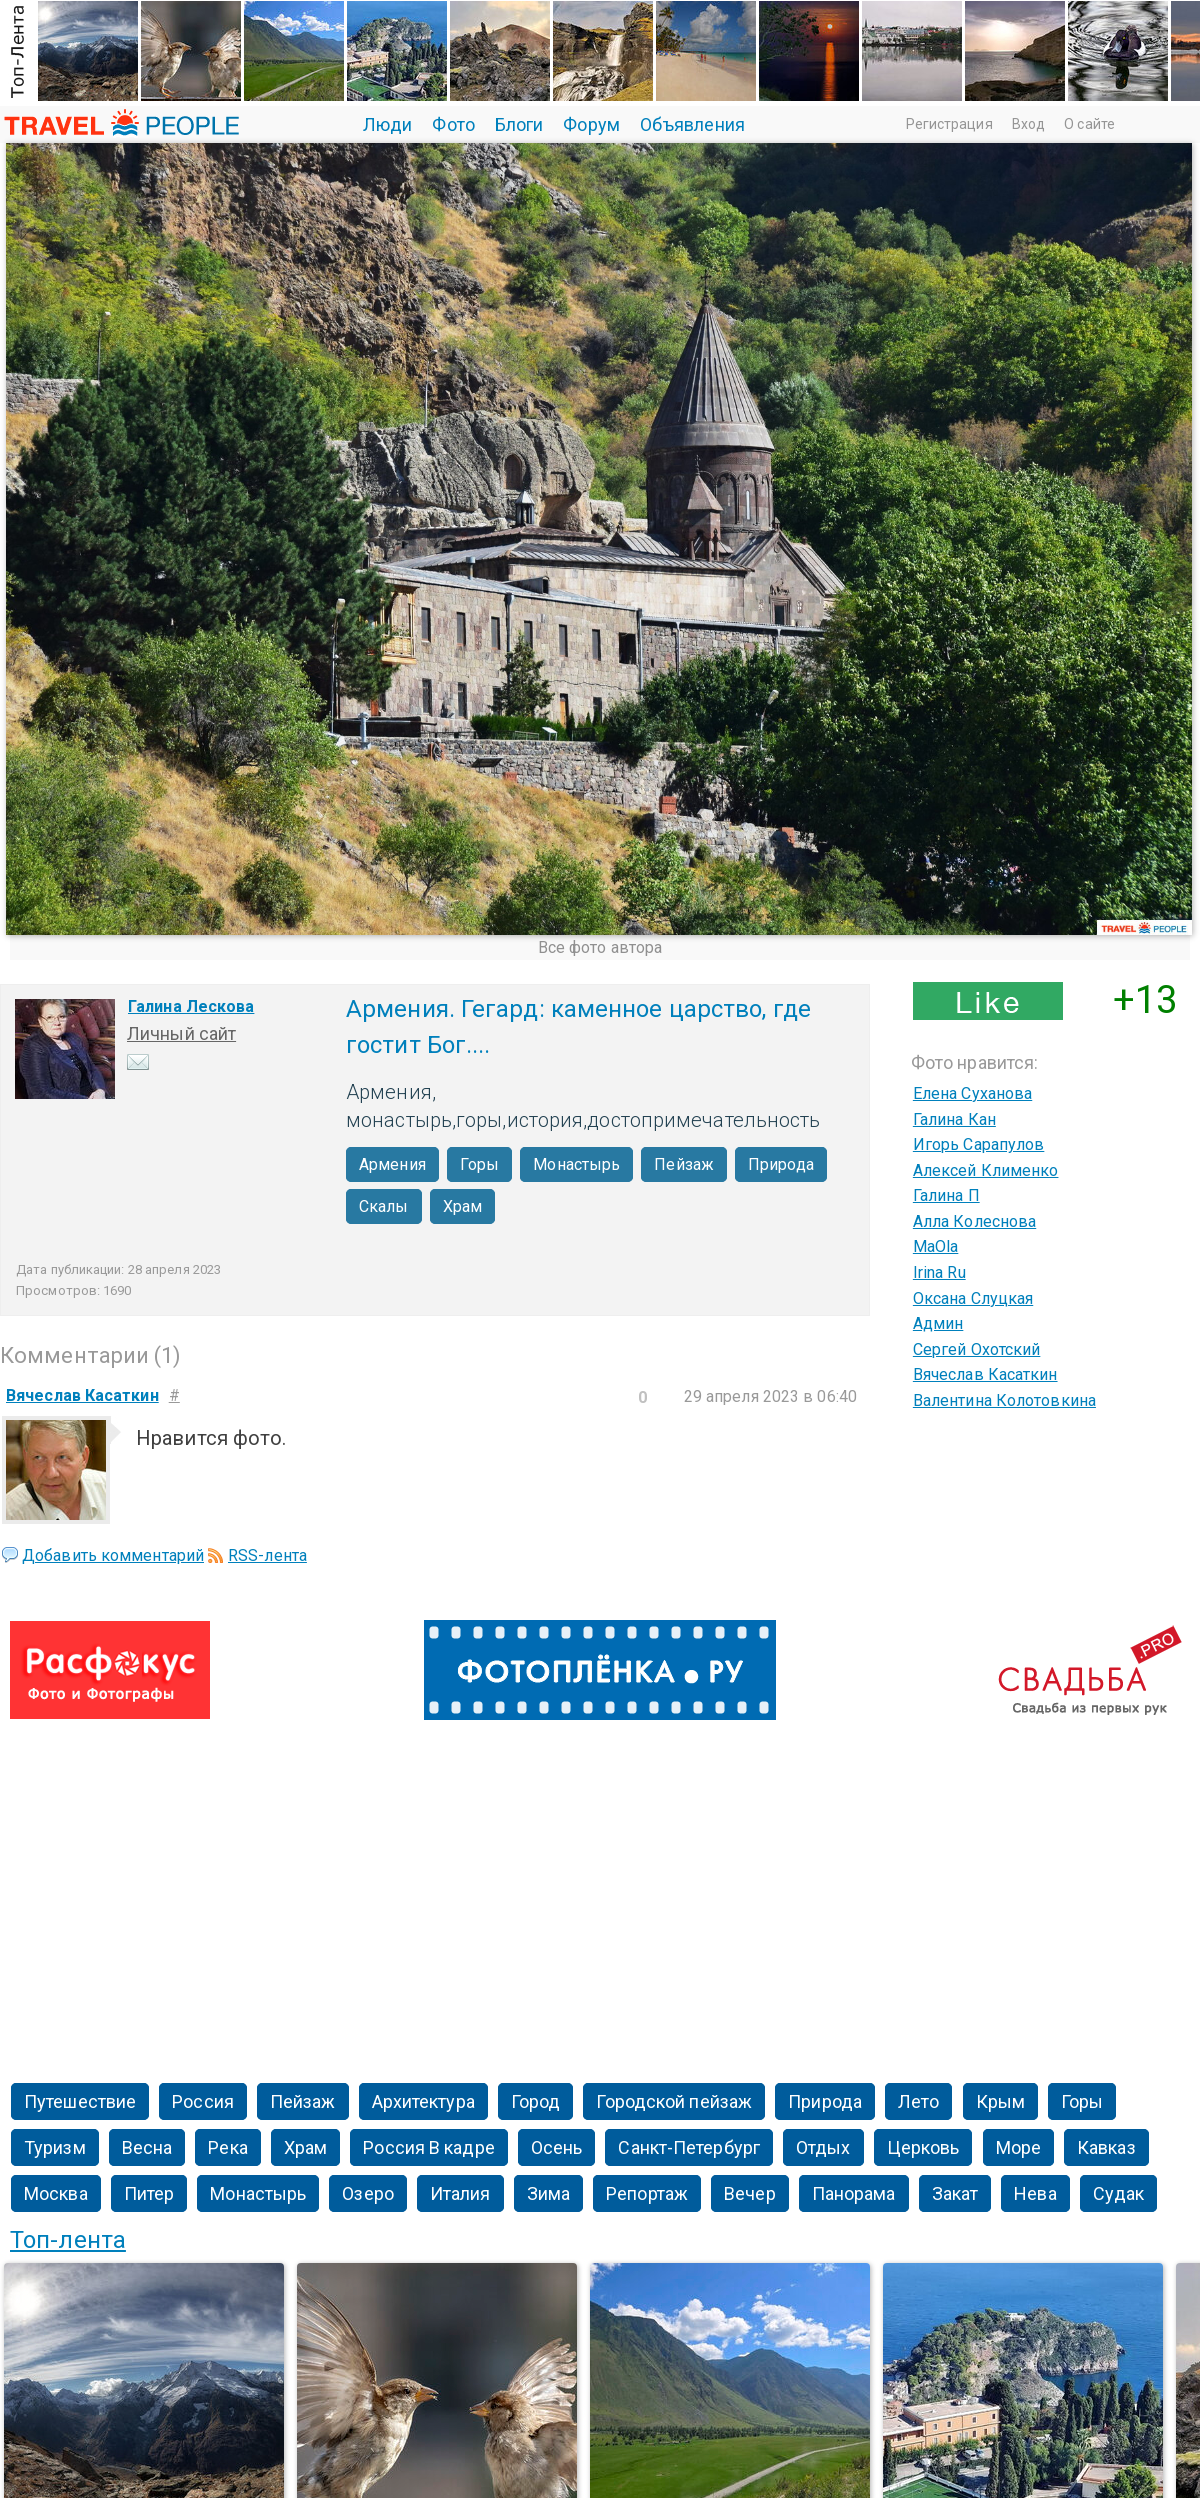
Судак (1119, 2193)
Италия (460, 2193)
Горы (479, 1164)
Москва (56, 2193)
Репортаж (647, 2193)
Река (227, 2147)
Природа (781, 1164)
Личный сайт (181, 1033)
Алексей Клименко (986, 1170)
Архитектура (423, 2101)
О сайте (1089, 124)
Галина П (946, 1195)
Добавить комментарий (113, 1555)
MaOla (936, 1246)
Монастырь (576, 1164)
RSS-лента (267, 1555)
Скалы (384, 1206)
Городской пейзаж (674, 2101)
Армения (392, 1164)
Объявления (692, 124)
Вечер (750, 2193)
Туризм (55, 2147)
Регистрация (949, 124)
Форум (591, 124)
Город (536, 2101)
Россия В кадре (428, 2147)
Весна (147, 2147)
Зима (548, 2193)
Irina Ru (939, 1272)
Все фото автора (600, 947)
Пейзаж (684, 1164)
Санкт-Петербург (689, 2147)
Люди (387, 124)
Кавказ (1106, 2147)
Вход (1028, 124)
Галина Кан (954, 1119)
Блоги (519, 124)
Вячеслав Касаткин (985, 1374)
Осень (557, 2147)
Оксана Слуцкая (973, 1298)
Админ (938, 1323)
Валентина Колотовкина (1004, 1400)
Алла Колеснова (974, 1221)
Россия (203, 2101)
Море (1018, 2147)
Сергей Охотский (977, 1349)
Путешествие (80, 2101)
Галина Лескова (191, 1006)
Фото (453, 124)
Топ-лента (68, 2240)
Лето (918, 2101)
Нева (1035, 2193)
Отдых (823, 2147)
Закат (955, 2193)
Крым (1000, 2101)
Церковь (923, 2147)
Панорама (854, 2193)
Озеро (368, 2193)
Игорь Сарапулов (979, 1144)
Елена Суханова (972, 1093)
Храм (462, 1206)
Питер (149, 2193)
